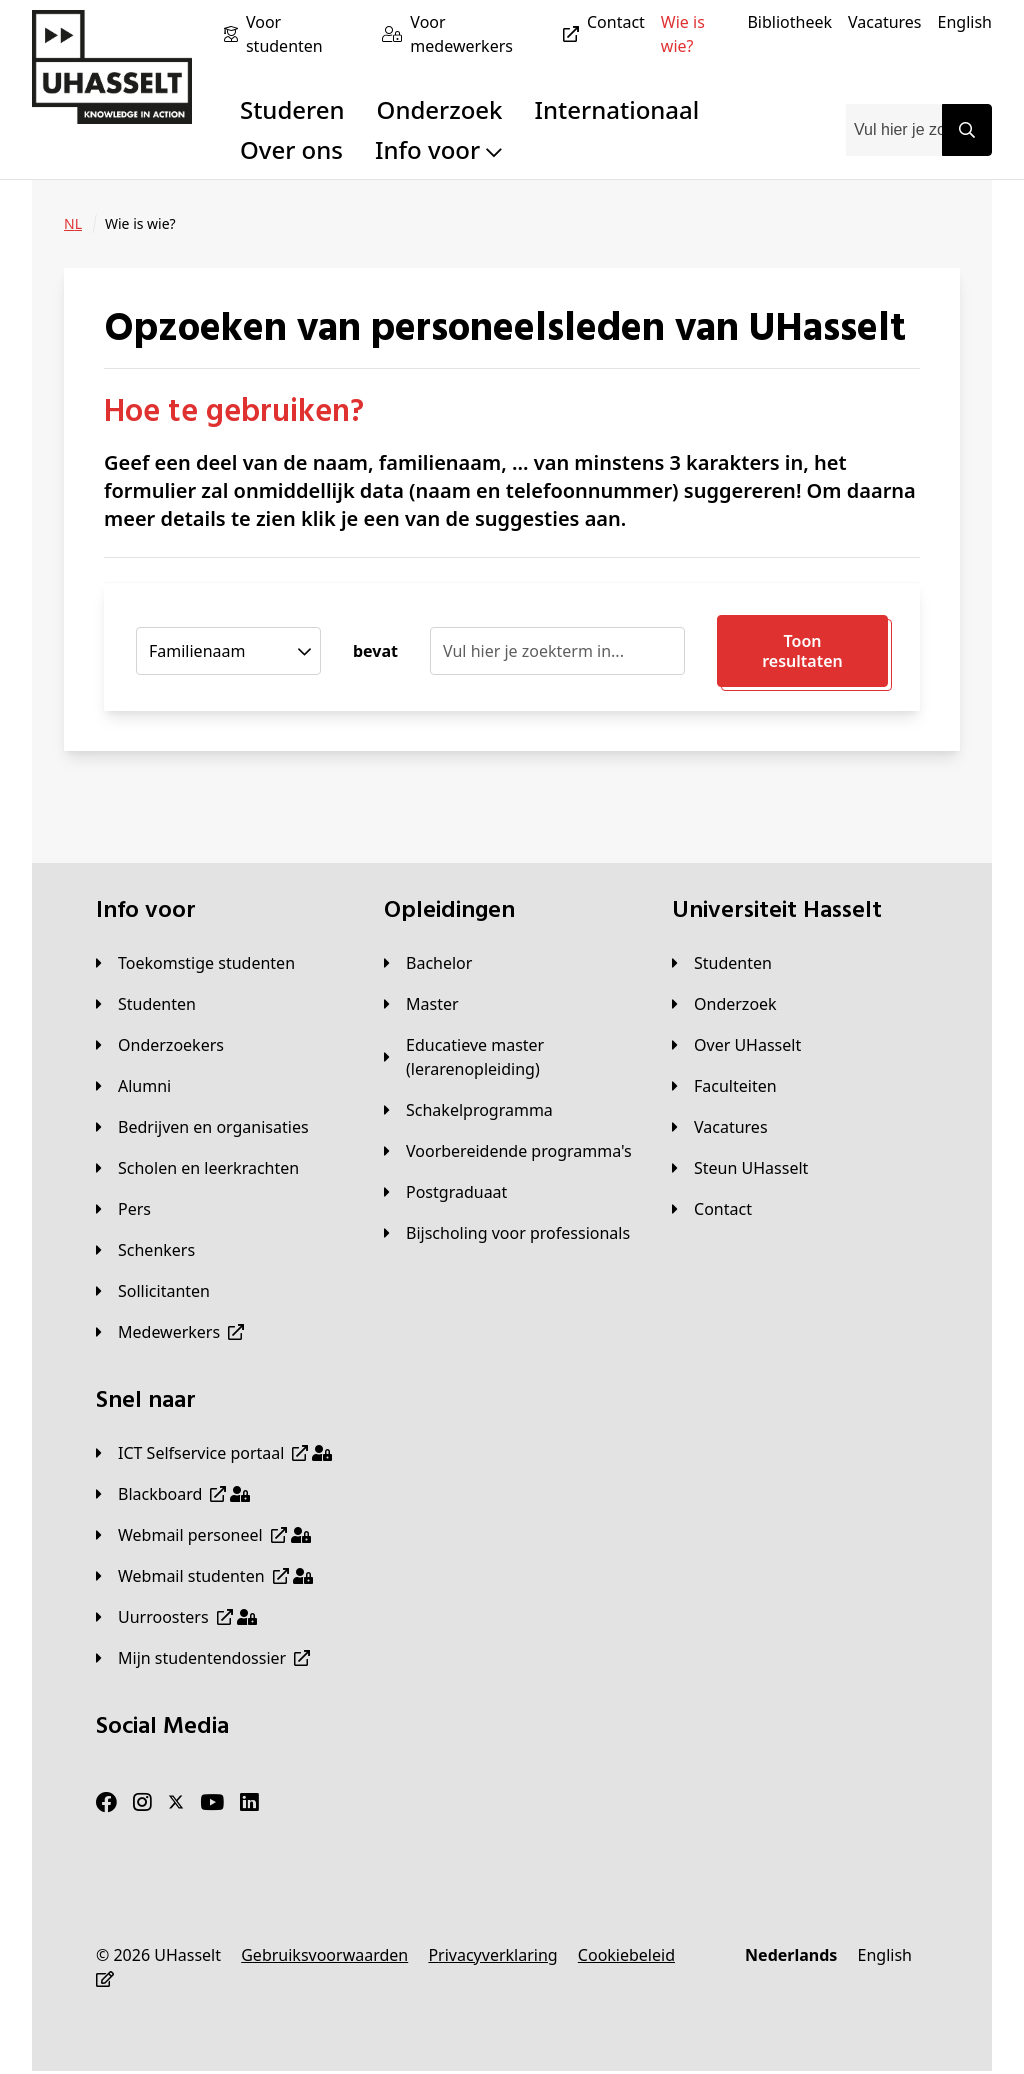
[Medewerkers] (170, 1332)
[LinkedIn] (249, 1803)
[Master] (421, 1004)
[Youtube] (212, 1803)
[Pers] (123, 1209)
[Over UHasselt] (736, 1045)
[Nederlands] (791, 1955)
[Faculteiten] (724, 1086)
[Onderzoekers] (160, 1045)
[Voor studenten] (306, 34)
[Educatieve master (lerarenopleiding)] (512, 1057)
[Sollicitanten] (153, 1291)
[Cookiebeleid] (626, 1955)
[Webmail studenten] (204, 1576)
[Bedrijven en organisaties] (202, 1127)
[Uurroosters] (176, 1617)
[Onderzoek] (724, 1004)
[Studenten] (146, 1004)
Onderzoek (440, 109)
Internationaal (617, 109)
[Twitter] (176, 1803)
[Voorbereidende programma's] (508, 1151)
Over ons (291, 149)
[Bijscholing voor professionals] (507, 1233)
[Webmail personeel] (203, 1535)
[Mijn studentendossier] (203, 1658)
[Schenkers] (145, 1250)
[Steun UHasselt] (740, 1168)
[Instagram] (142, 1803)
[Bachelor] (428, 963)
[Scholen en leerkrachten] (197, 1168)
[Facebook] (106, 1803)
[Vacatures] (885, 22)
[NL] (73, 224)
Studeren (292, 109)
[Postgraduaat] (445, 1192)
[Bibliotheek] (789, 22)
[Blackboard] (173, 1494)
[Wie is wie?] (696, 34)
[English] (965, 22)
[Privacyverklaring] (492, 1955)
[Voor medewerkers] (498, 34)
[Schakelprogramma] (468, 1110)
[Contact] (616, 22)
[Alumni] (133, 1086)
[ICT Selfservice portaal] (214, 1453)
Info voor (438, 149)
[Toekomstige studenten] (195, 963)
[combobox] (894, 130)
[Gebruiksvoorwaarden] (324, 1955)
